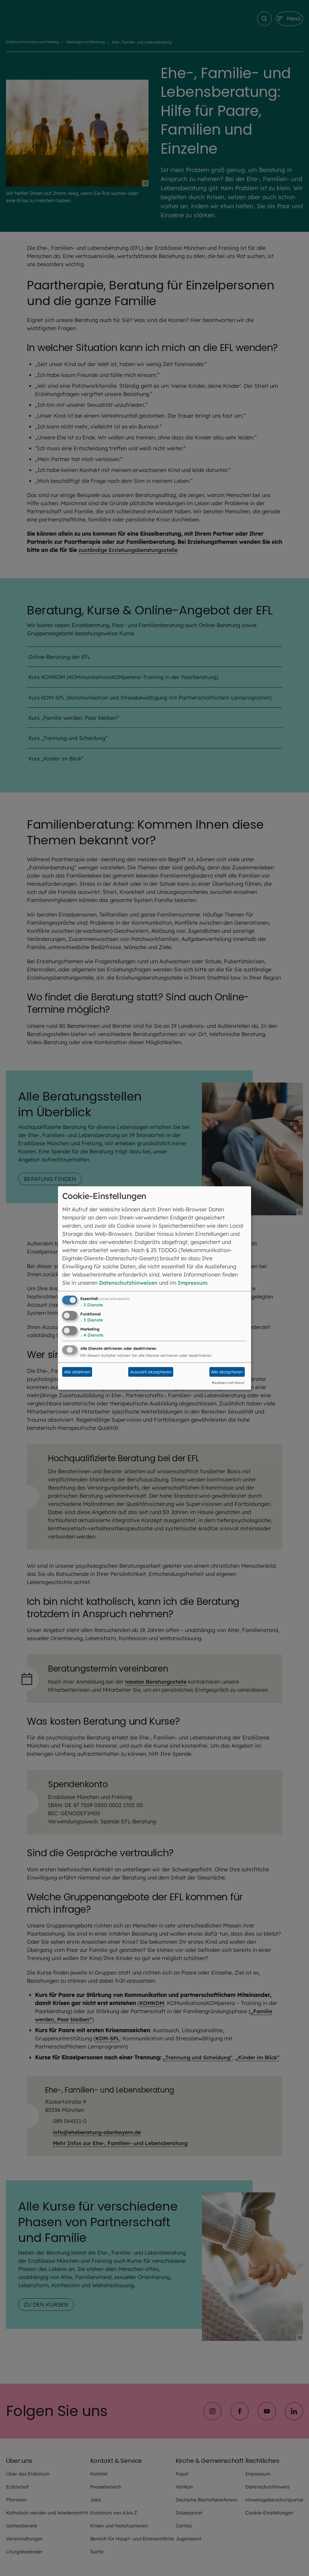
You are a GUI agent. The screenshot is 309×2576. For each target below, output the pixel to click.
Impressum (195, 1282)
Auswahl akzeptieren (151, 1372)
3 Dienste (91, 1305)
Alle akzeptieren (227, 1372)
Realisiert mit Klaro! (228, 1383)
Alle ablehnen (77, 1372)
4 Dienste (91, 1335)
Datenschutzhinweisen (129, 1282)
